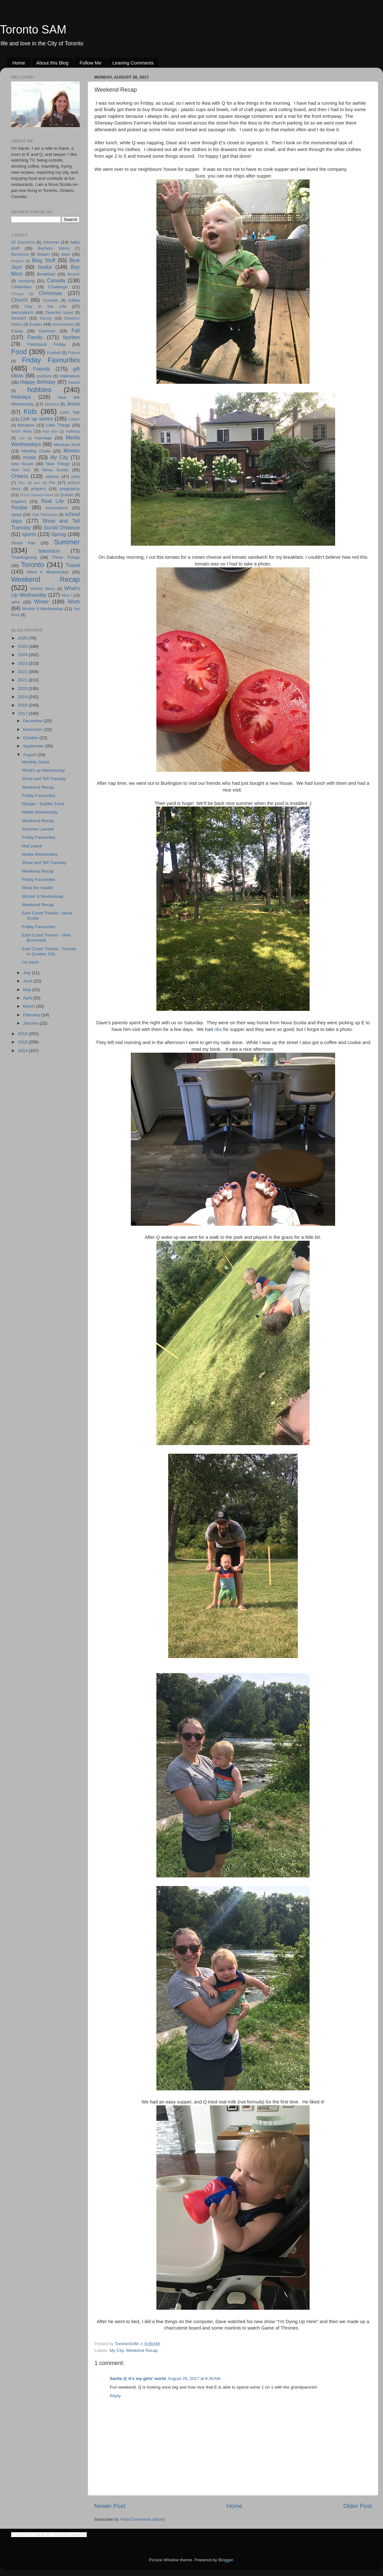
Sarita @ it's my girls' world (138, 2378)
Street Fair (23, 543)
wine (15, 602)
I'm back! (30, 962)
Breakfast (46, 274)
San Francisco (44, 514)
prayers (38, 488)
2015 (23, 1042)
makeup (73, 431)
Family (35, 337)
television (49, 551)
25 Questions (23, 242)
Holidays (21, 397)
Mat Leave (32, 846)
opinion (52, 476)
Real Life (52, 501)
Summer (67, 542)
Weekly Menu (42, 589)
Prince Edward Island (37, 495)
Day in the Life (45, 306)
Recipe (19, 507)
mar (22, 438)
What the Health (37, 887)
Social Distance (62, 527)
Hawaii (74, 382)
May (27, 989)
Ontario (19, 476)
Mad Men (50, 431)
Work (74, 601)
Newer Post (109, 2506)
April (28, 998)
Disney (46, 318)
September (34, 746)
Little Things (58, 425)
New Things (58, 463)
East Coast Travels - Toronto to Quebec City (49, 951)
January (31, 1023)
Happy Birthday (38, 382)
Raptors (18, 501)
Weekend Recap (142, 2350)
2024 (23, 654)
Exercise (47, 331)
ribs (218, 1029)
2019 (23, 696)
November (33, 729)
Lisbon (74, 419)
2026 (23, 638)
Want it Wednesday (48, 572)
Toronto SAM (33, 29)
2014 (23, 1050)
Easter (35, 324)
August (30, 754)
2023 (23, 663)
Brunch (74, 274)
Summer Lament (38, 829)
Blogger (225, 2559)
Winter (41, 601)
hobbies (39, 390)
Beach (43, 254)
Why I (66, 595)
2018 (23, 705)
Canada (56, 280)
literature (26, 425)
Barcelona (20, 254)
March (29, 1006)
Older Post (357, 2506)
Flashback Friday (46, 344)
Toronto (32, 565)
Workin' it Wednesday (43, 896)
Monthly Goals (35, 451)
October (31, 737)
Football (54, 353)
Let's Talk (70, 412)
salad (16, 514)
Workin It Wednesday (42, 608)
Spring (58, 534)
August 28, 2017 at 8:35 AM (194, 2378)
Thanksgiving (24, 557)
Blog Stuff (43, 260)
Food (19, 352)
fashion (71, 337)
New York (20, 470)
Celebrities (21, 286)
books (45, 267)
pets (37, 483)
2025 (23, 646)
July (27, 972)
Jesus (73, 403)
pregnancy (70, 488)
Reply (115, 2395)
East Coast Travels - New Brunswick (46, 938)
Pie (52, 482)
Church (19, 300)
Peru (22, 483)
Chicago (17, 294)
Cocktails (50, 300)
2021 (23, 680)
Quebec (67, 495)
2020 (23, 688)
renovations (57, 507)
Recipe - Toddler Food (43, 803)
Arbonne (51, 242)
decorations (22, 312)
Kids (30, 411)
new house (22, 463)
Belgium (17, 261)
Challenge (58, 286)
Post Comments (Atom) (143, 2519)
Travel (73, 565)
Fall (75, 330)
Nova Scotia (55, 469)
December (33, 720)
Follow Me (90, 62)
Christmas (50, 293)
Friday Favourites (51, 360)
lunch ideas (21, 431)
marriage (43, 438)
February (32, 1014)
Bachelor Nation (54, 248)
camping (26, 280)
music (29, 457)
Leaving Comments (133, 62)
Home (18, 62)
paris (75, 476)
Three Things (66, 557)
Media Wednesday (40, 812)
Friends (41, 369)
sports (29, 534)
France (74, 353)
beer (65, 254)
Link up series (36, 418)
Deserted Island (59, 312)
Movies (72, 450)
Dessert (18, 318)
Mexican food (67, 444)
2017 (23, 713)
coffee (74, 300)
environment (63, 324)
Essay (17, 331)
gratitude (44, 376)
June (28, 981)
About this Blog (52, 62)
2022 (23, 671)
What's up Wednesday (43, 770)
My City (116, 2350)
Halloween (70, 376)
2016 (23, 1033)
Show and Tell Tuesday (44, 778)
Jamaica (51, 404)
